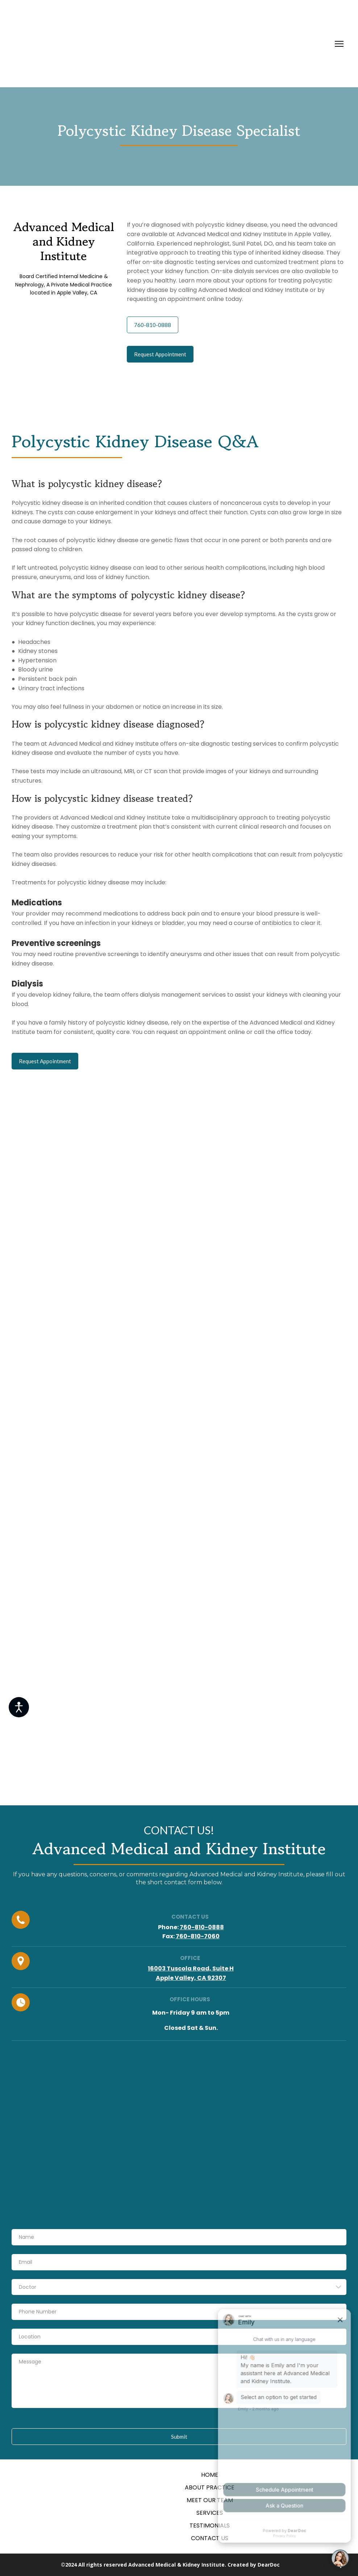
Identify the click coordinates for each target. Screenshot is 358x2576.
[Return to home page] (116, 43)
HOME (209, 2475)
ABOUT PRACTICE (209, 2487)
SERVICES (209, 2513)
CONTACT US (209, 2538)
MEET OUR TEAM (210, 2500)
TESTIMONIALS (210, 2525)
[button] (152, 325)
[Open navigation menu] (339, 44)
